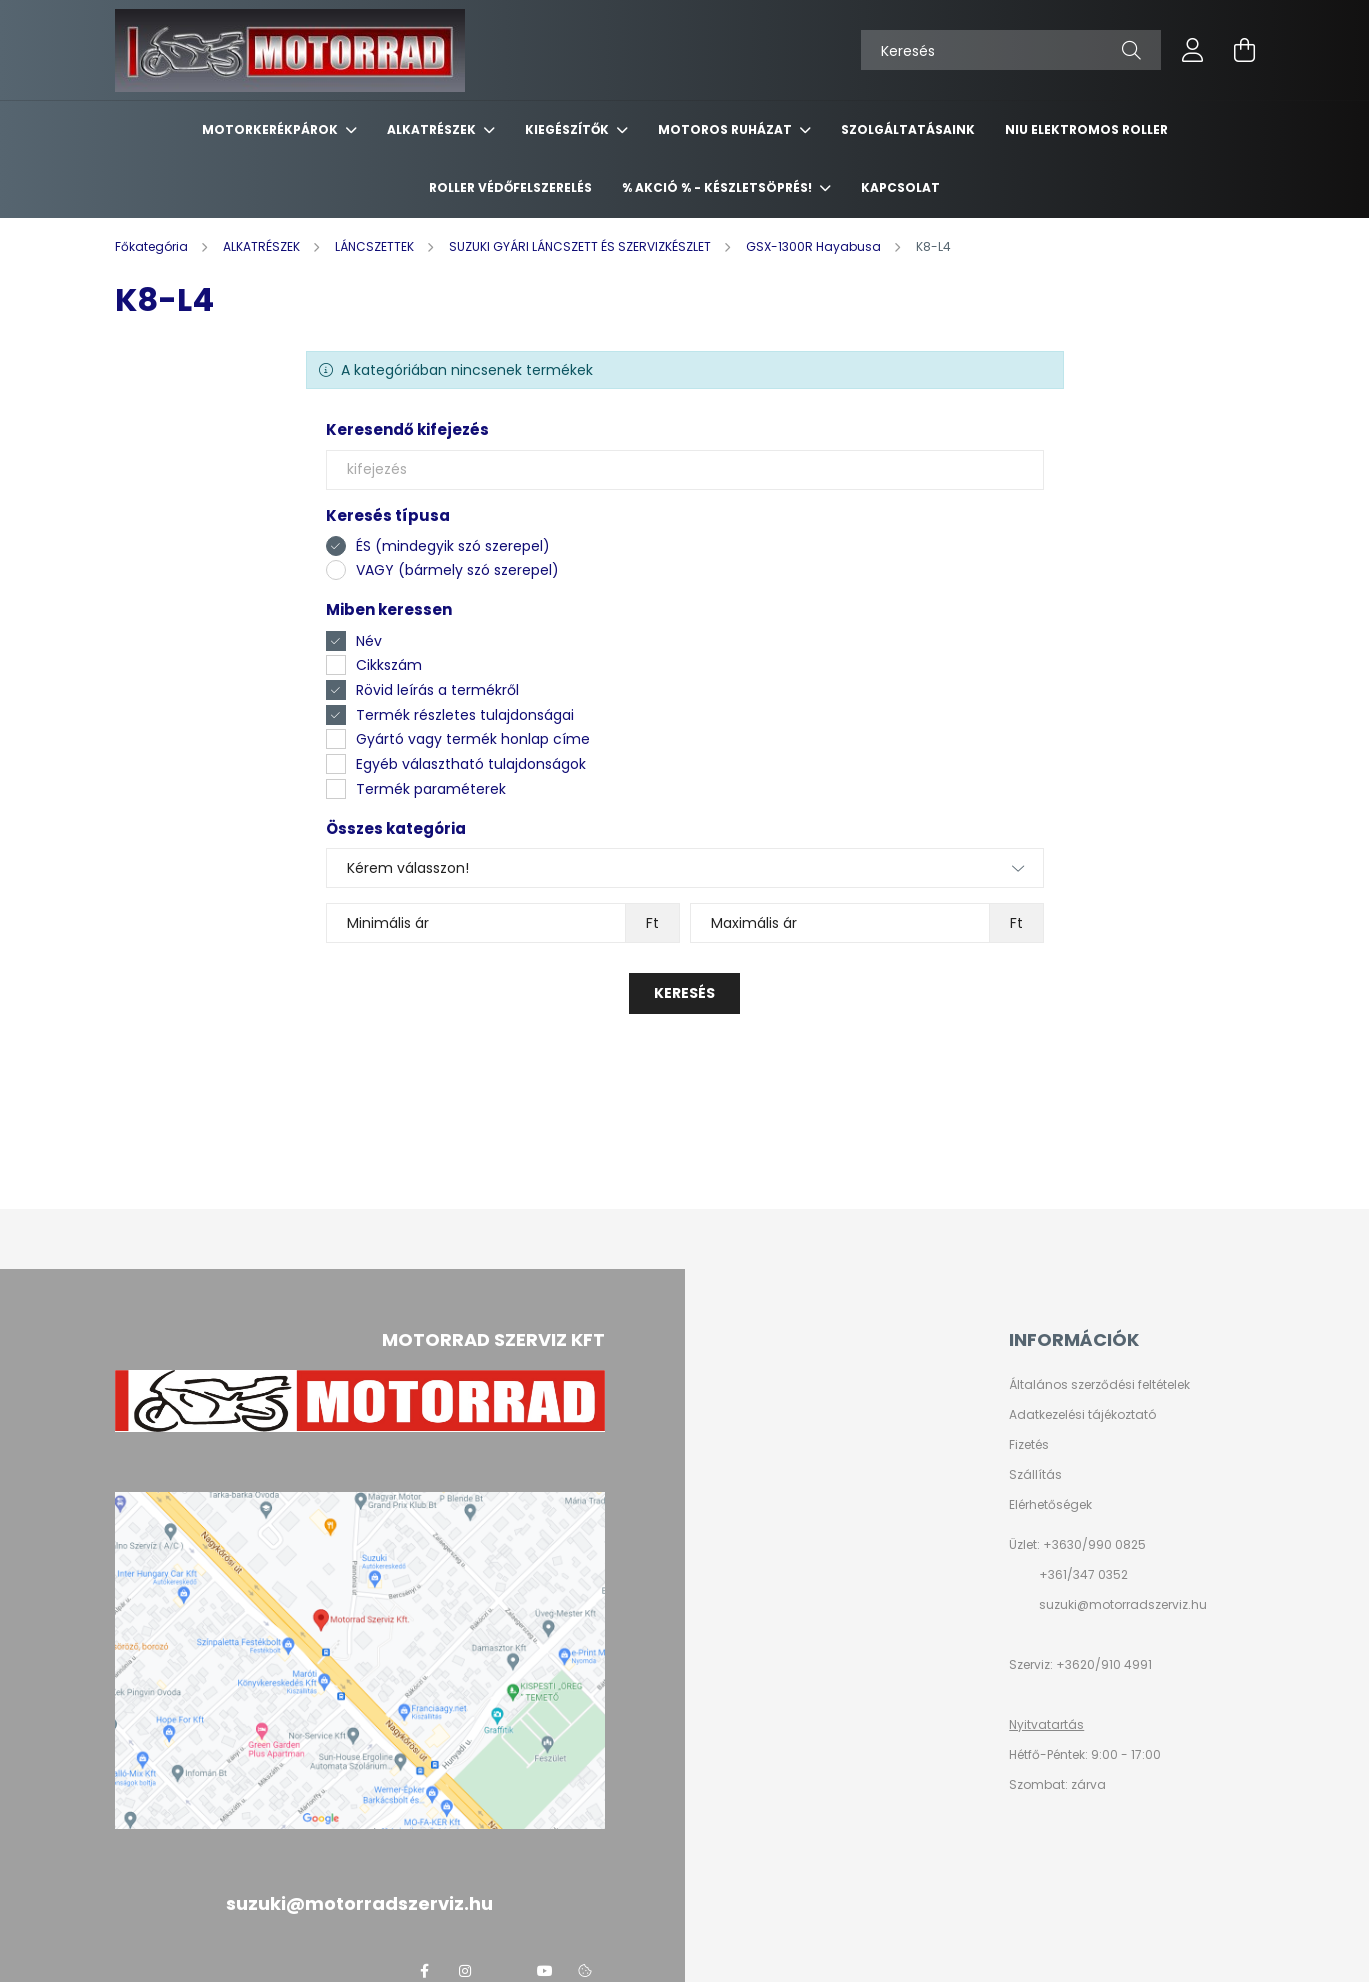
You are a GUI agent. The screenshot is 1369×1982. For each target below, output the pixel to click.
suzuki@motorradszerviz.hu (1123, 1604)
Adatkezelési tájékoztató (1082, 1415)
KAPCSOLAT (900, 187)
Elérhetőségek (1050, 1505)
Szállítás (1035, 1475)
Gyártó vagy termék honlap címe (473, 739)
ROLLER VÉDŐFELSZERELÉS (510, 187)
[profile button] (1193, 50)
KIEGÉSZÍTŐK (568, 129)
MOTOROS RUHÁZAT (726, 129)
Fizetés (1029, 1445)
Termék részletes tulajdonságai (465, 715)
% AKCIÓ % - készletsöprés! (718, 187)
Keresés (684, 993)
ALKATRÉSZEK (433, 129)
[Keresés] (1011, 50)
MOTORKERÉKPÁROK (271, 129)
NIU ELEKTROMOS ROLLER (1086, 129)
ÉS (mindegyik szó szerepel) (453, 546)
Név (369, 641)
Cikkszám (389, 665)
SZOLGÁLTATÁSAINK (908, 129)
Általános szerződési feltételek (1099, 1385)
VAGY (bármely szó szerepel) (457, 570)
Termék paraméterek (431, 789)
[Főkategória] (153, 246)
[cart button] (1245, 50)
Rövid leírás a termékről (437, 690)
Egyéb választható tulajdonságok (471, 764)
